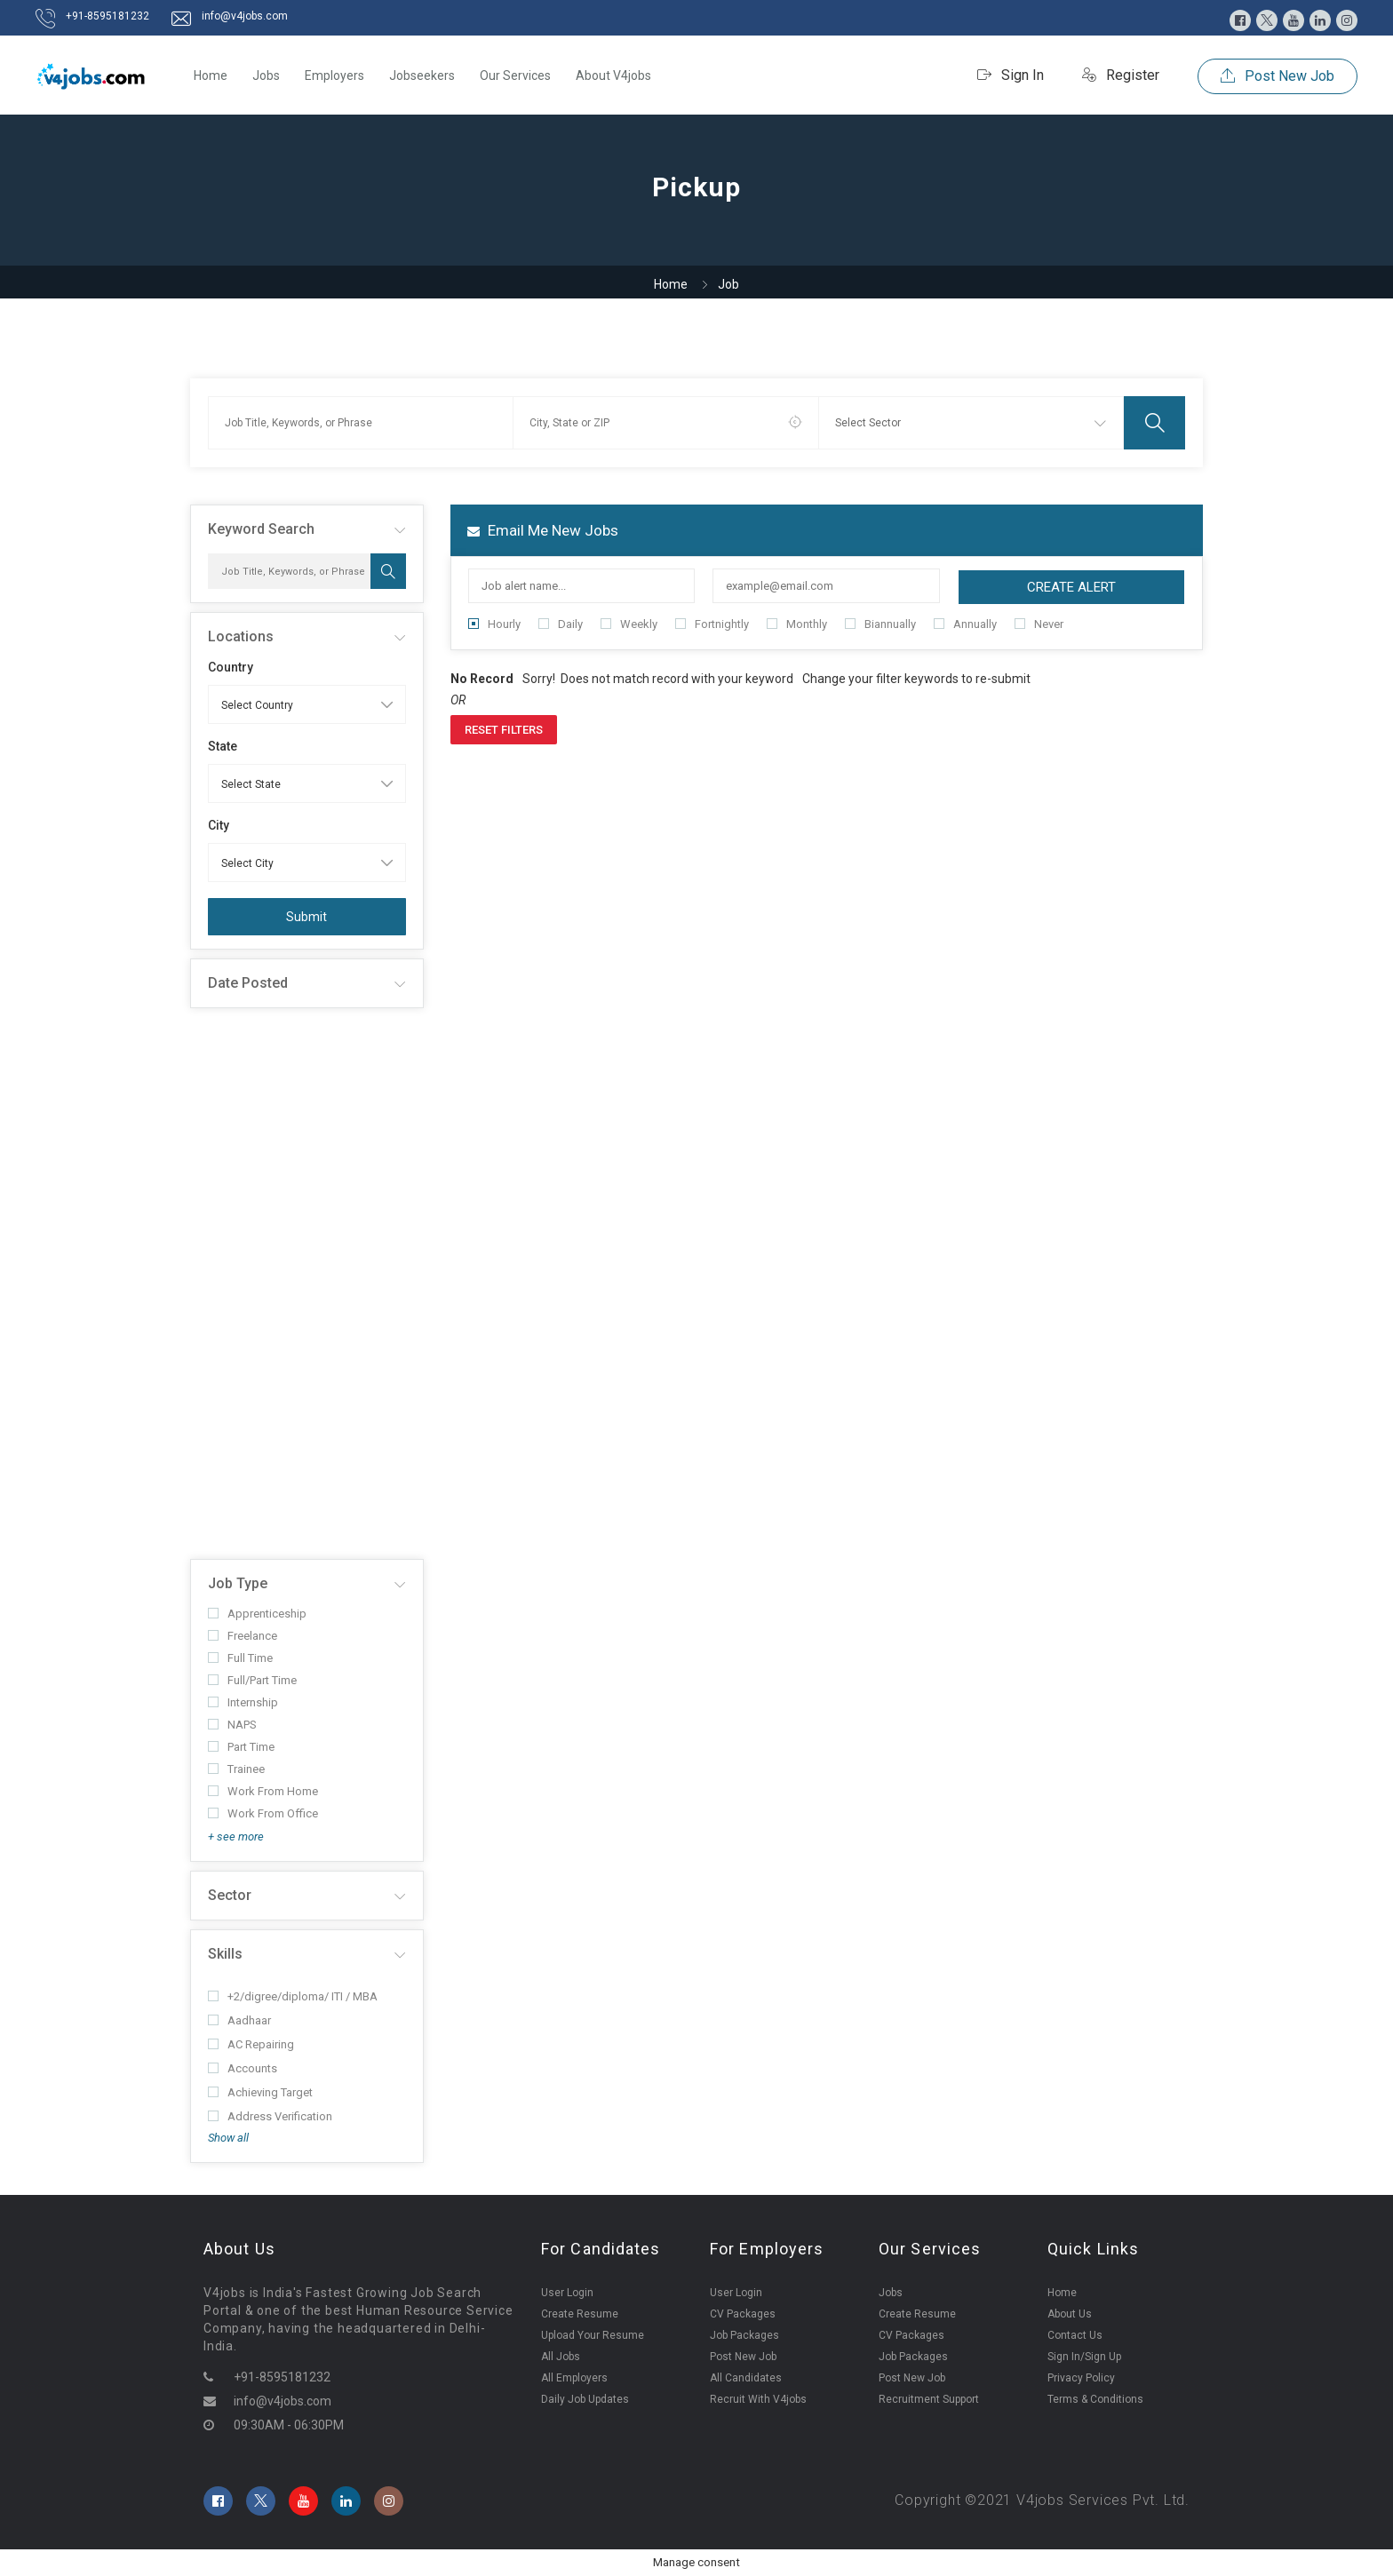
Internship (243, 1702)
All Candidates (746, 2378)
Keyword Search (261, 529)
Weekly (629, 624)
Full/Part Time (252, 1680)
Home (210, 75)
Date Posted (248, 982)
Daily (560, 624)
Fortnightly (712, 624)
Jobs (266, 75)
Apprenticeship (257, 1613)
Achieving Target (260, 2092)
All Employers (574, 2378)
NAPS (232, 1724)
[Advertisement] (307, 1283)
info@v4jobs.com (245, 16)
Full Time (240, 1658)
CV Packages (743, 2314)
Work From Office (263, 1813)
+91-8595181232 (107, 16)
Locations (241, 636)
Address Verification (270, 2116)
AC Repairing (251, 2044)
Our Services (515, 75)
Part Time (241, 1747)
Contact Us (1074, 2335)
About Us (1069, 2314)
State (222, 746)
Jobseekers (422, 75)
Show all (228, 2137)
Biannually (880, 624)
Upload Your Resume (592, 2335)
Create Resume (579, 2314)
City (218, 825)
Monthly (797, 624)
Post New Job (1277, 76)
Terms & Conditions (1095, 2399)
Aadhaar (239, 2020)
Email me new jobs (542, 530)
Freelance (242, 1636)
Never (1039, 624)
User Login (567, 2292)
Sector (229, 1895)
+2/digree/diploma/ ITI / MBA (293, 1996)
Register (1120, 75)
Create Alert (1071, 587)
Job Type (237, 1583)
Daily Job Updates (585, 2399)
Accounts (242, 2068)
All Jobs (560, 2356)
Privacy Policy (1081, 2378)
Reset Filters (504, 729)
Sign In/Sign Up (1084, 2356)
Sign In (1010, 75)
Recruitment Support (929, 2399)
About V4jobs (613, 75)
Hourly (494, 624)
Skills (225, 1953)
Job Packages (744, 2335)
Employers (334, 75)
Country (230, 667)
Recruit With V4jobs (758, 2399)
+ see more (236, 1836)
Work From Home (263, 1791)
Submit (306, 917)
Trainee (236, 1769)
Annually (965, 624)
